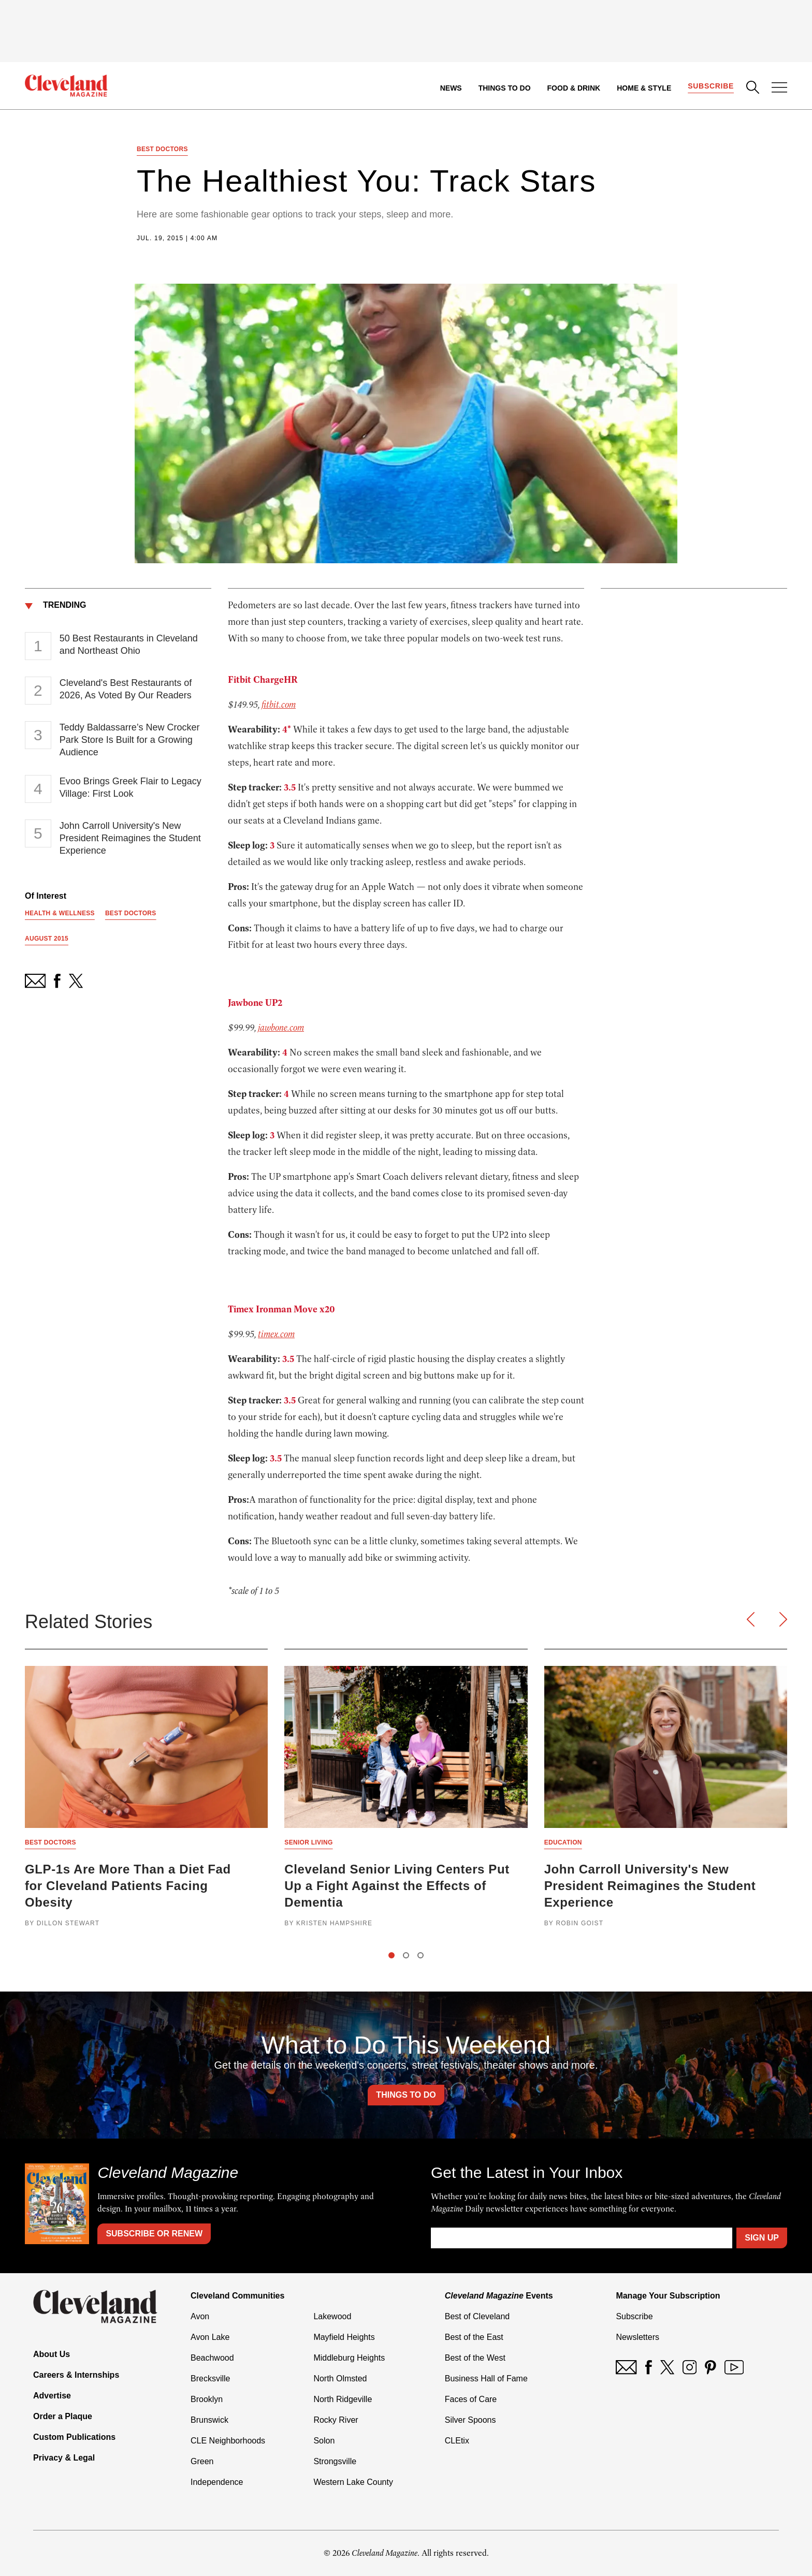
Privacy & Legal (64, 2457)
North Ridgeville (342, 2399)
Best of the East (474, 2337)
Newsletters (637, 2337)
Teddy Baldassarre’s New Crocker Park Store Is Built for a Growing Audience (130, 739)
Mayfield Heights (343, 2337)
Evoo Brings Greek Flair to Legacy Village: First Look (130, 787)
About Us (51, 2354)
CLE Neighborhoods (228, 2440)
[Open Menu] (779, 88)
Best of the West (475, 2357)
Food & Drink (574, 88)
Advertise (52, 2395)
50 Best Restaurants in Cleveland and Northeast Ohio (129, 644)
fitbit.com (279, 704)
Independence (217, 2482)
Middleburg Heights (349, 2357)
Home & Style (644, 88)
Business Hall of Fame (486, 2378)
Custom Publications (74, 2437)
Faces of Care (471, 2399)
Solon (324, 2440)
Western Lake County (353, 2482)
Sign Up (762, 2237)
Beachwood (212, 2357)
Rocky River (335, 2420)
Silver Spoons (470, 2420)
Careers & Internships (76, 2374)
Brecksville (210, 2378)
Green (202, 2461)
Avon (200, 2316)
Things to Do (505, 88)
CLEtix (457, 2440)
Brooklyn (207, 2399)
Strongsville (334, 2461)
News (451, 88)
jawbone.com (281, 1027)
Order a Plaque (62, 2416)
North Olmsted (340, 2378)
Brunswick (209, 2420)
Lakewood (332, 2316)
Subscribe (711, 86)
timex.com (276, 1334)
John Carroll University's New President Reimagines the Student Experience (130, 838)
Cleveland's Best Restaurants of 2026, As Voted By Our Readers (126, 689)
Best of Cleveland (477, 2316)
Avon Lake (210, 2337)
